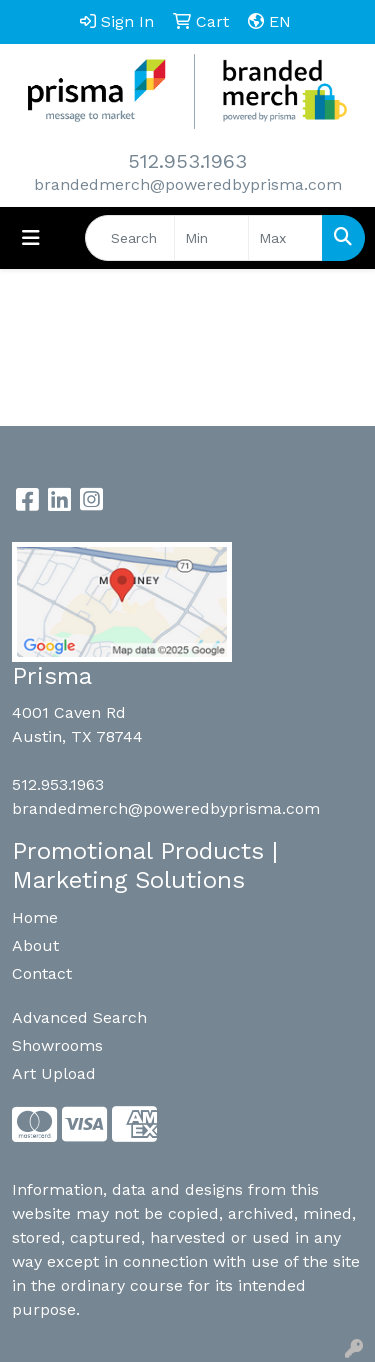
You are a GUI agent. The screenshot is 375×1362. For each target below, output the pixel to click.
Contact (42, 973)
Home (35, 917)
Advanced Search (79, 1017)
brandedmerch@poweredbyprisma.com (188, 184)
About (35, 945)
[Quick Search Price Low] (211, 238)
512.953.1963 (187, 161)
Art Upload (54, 1073)
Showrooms (57, 1045)
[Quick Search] (130, 238)
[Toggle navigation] (31, 238)
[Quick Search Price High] (285, 238)
